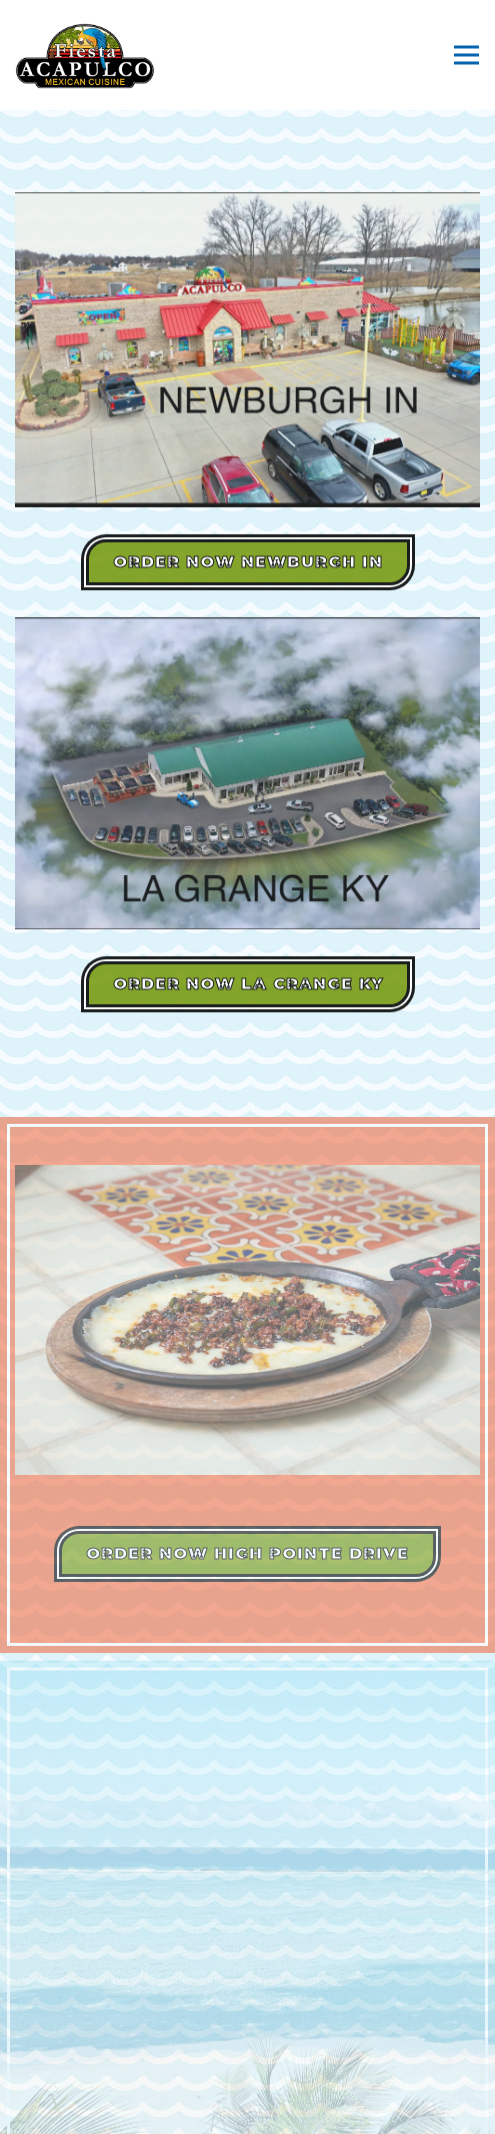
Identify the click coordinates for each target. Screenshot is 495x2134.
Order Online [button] (247, 2063)
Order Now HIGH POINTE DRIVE (247, 1558)
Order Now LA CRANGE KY (248, 985)
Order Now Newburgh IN (248, 563)
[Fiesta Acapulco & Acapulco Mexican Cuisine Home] (85, 55)
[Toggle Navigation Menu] (466, 55)
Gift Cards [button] (247, 2110)
